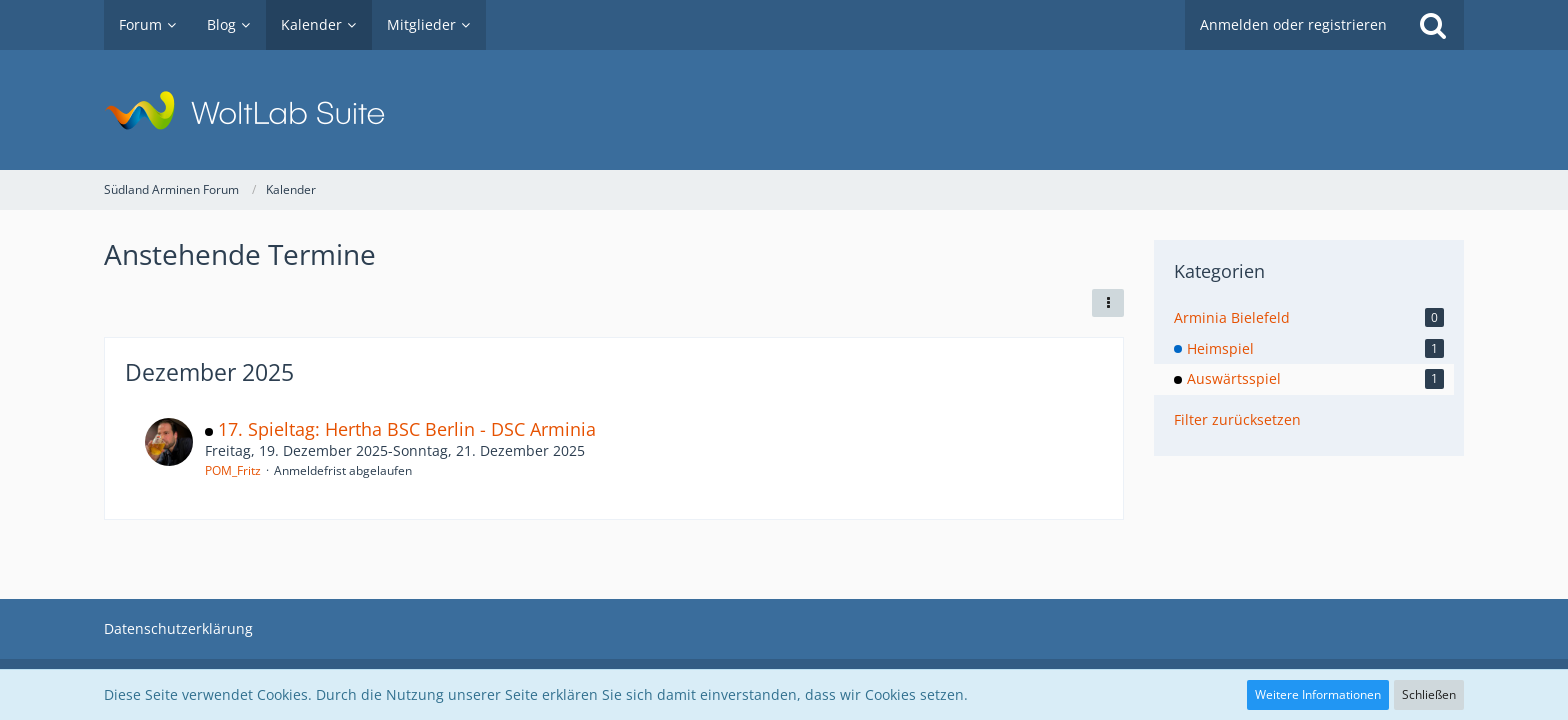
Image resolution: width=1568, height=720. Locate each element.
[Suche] (1433, 25)
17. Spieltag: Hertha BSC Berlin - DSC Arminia (407, 429)
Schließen (1429, 694)
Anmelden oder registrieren (1293, 24)
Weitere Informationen (1318, 694)
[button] (1108, 303)
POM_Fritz (233, 470)
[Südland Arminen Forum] (784, 110)
